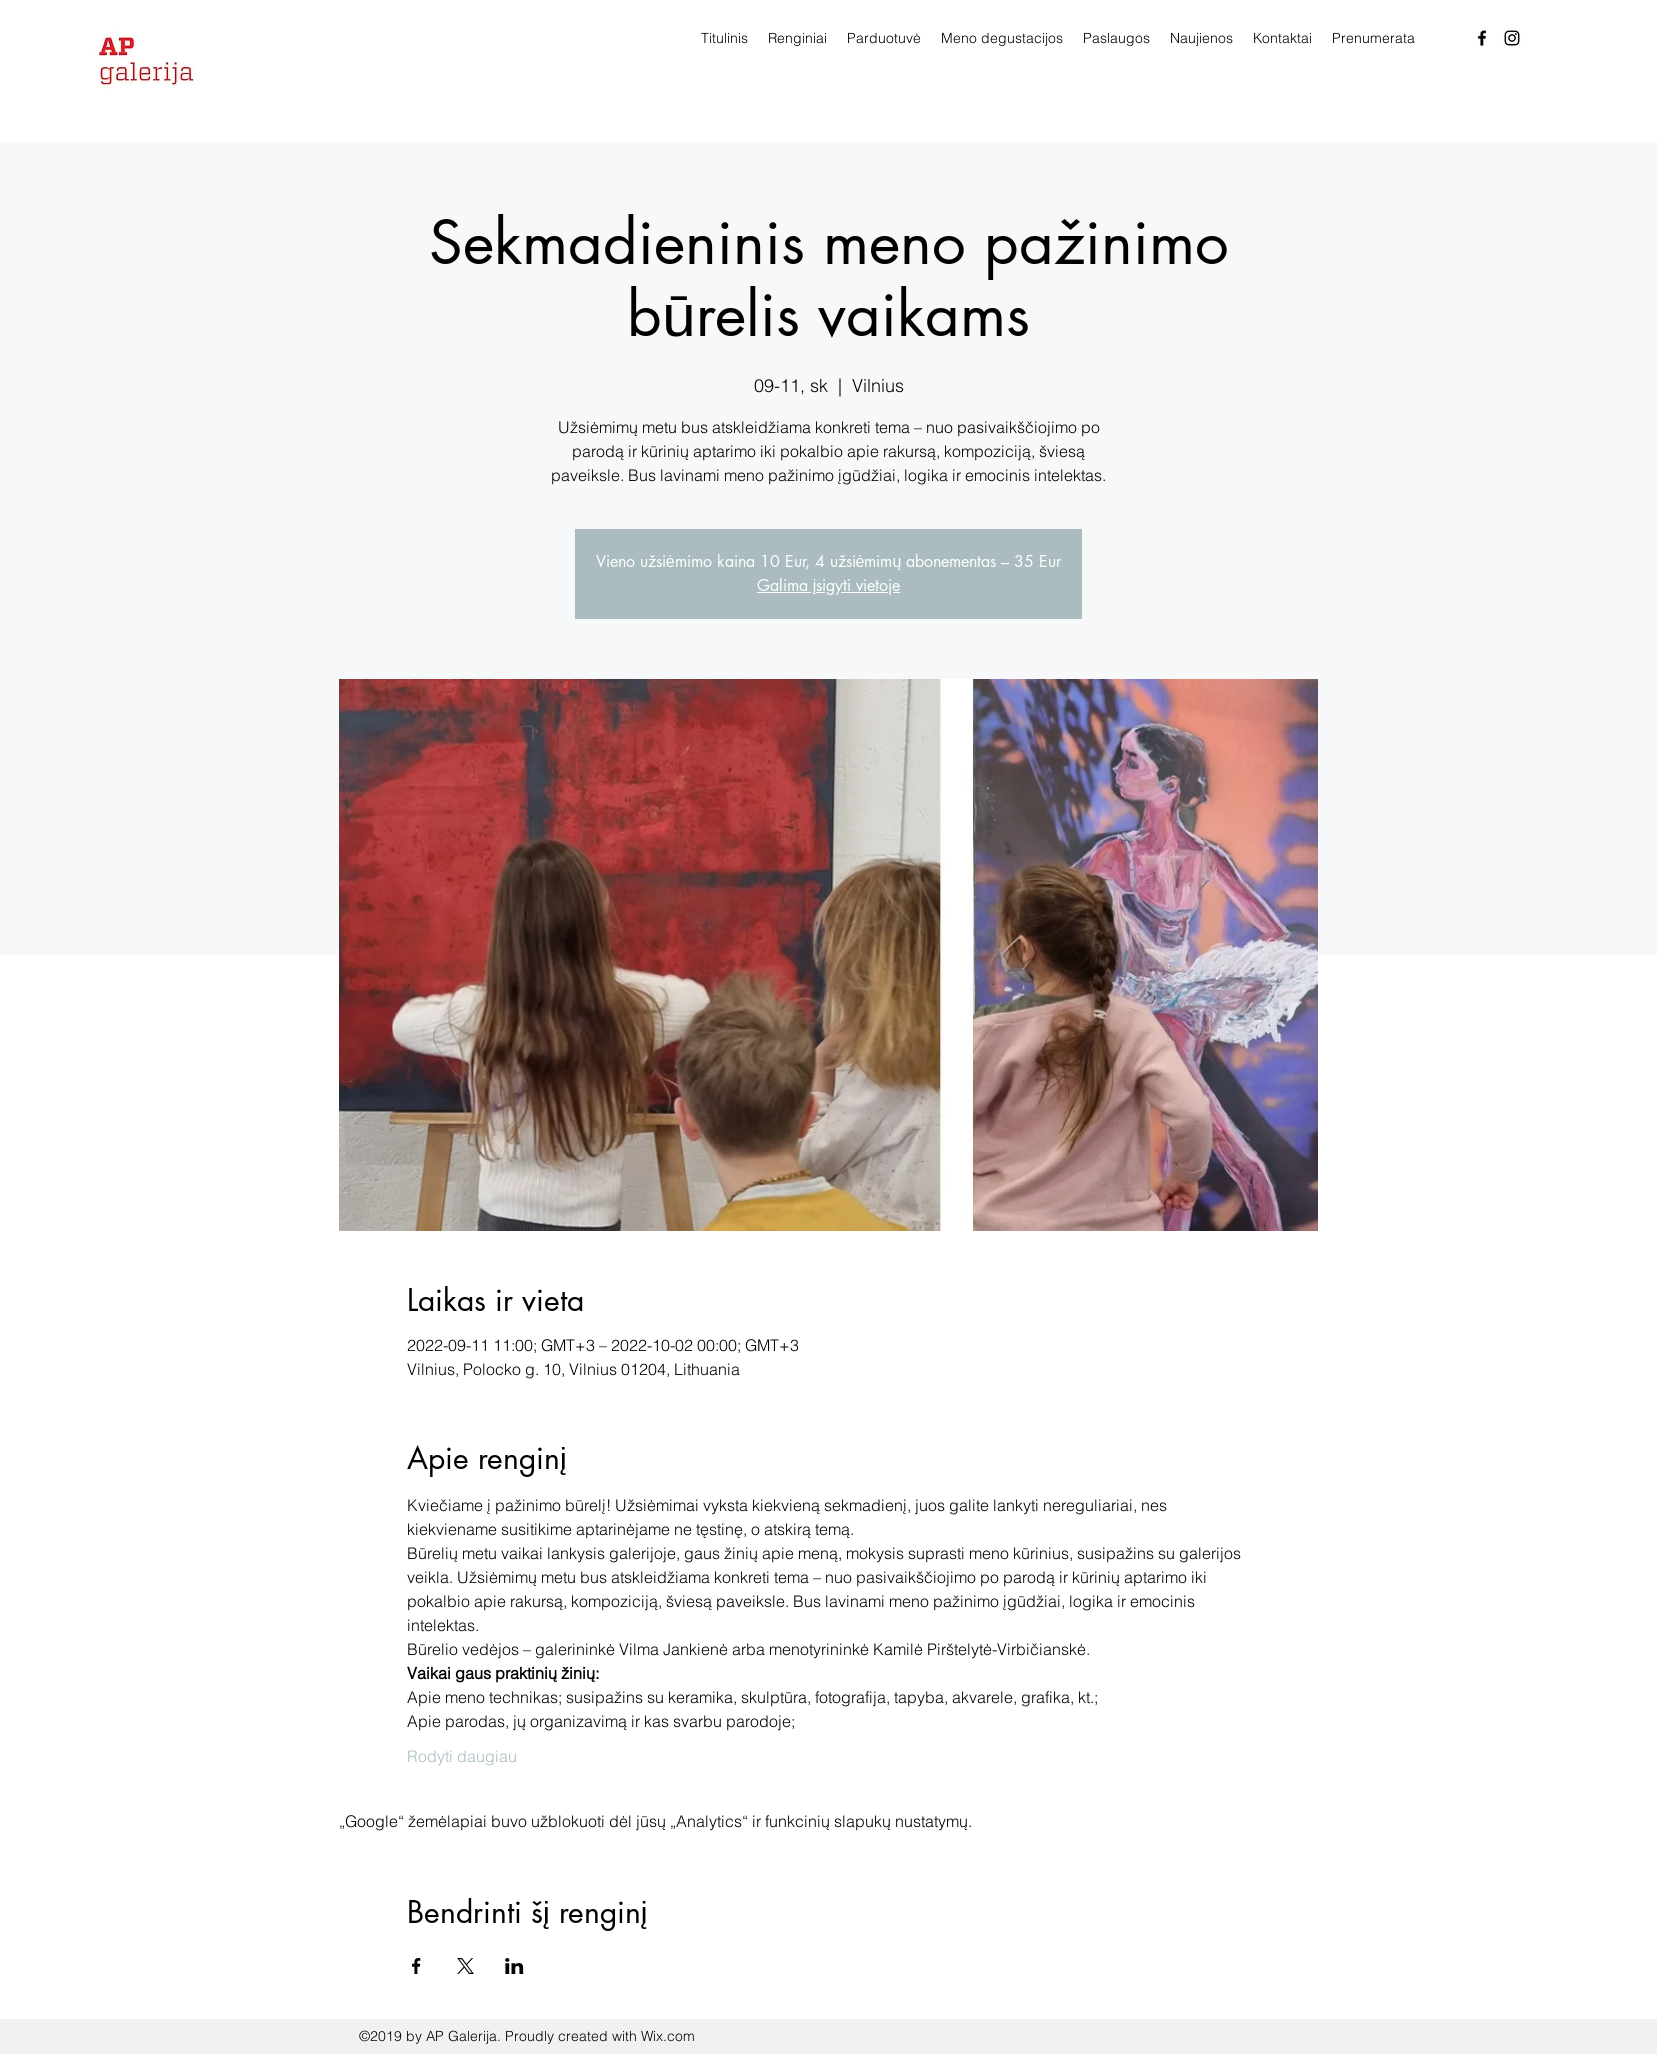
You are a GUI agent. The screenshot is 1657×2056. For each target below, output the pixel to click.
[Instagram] (1512, 38)
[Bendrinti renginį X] (465, 1966)
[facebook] (1482, 38)
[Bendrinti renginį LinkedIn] (514, 1966)
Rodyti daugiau (462, 1756)
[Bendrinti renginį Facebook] (416, 1966)
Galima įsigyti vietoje (829, 585)
